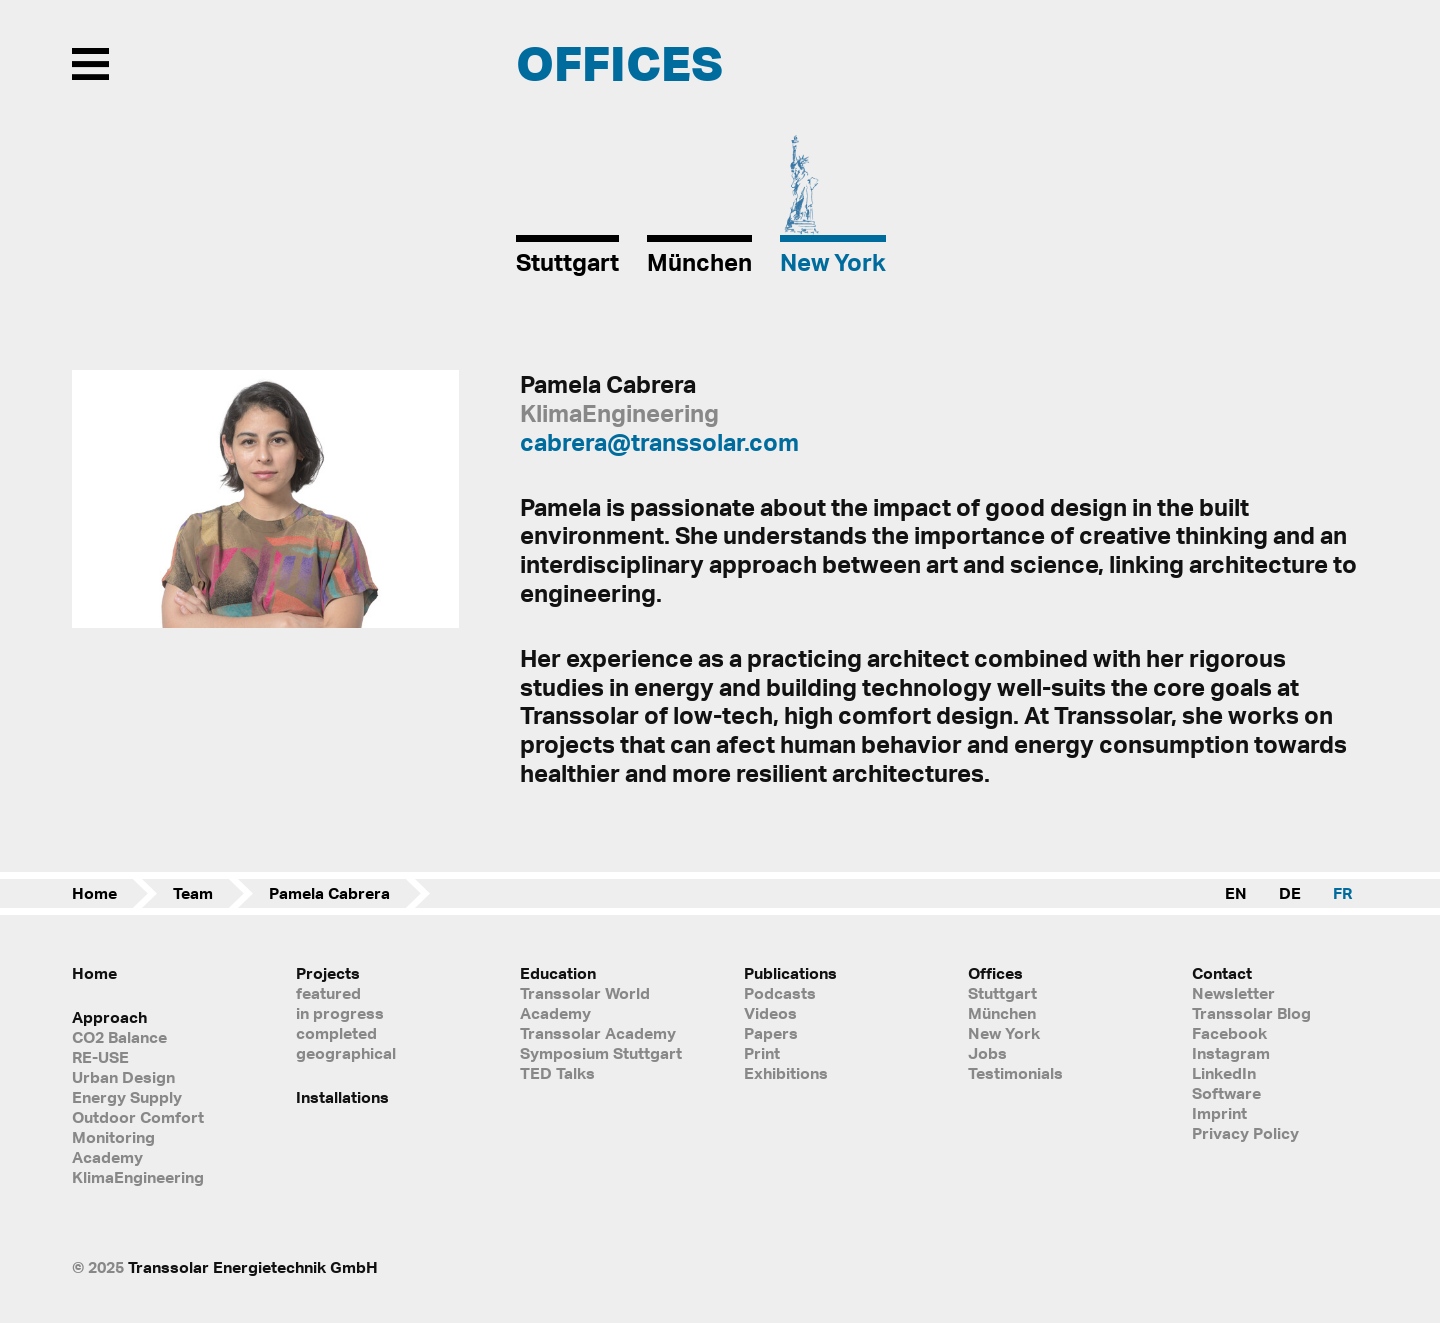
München (1002, 1013)
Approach (109, 1017)
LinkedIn (1224, 1073)
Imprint (1219, 1113)
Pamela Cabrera (329, 893)
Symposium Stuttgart (601, 1053)
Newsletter (1233, 993)
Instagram (1231, 1053)
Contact (1222, 973)
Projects (328, 973)
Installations (342, 1097)
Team (193, 893)
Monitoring (113, 1137)
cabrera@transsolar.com (659, 442)
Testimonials (1015, 1073)
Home (94, 893)
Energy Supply (127, 1097)
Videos (770, 1013)
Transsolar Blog (1251, 1013)
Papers (771, 1033)
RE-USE (100, 1057)
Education (558, 973)
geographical (346, 1053)
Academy (107, 1157)
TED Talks (557, 1073)
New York (1004, 1033)
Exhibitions (786, 1073)
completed (336, 1033)
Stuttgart (1002, 993)
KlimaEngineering (138, 1177)
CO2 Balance (119, 1037)
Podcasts (780, 993)
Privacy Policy (1245, 1133)
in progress (340, 1013)
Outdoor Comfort (138, 1117)
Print (762, 1053)
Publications (790, 973)
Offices (995, 973)
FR (1342, 893)
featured (328, 993)
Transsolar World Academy (585, 1003)
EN (1236, 893)
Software (1226, 1093)
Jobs (987, 1053)
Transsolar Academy (598, 1033)
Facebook (1229, 1033)
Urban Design (123, 1077)
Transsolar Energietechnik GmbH (253, 1267)
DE (1290, 893)
